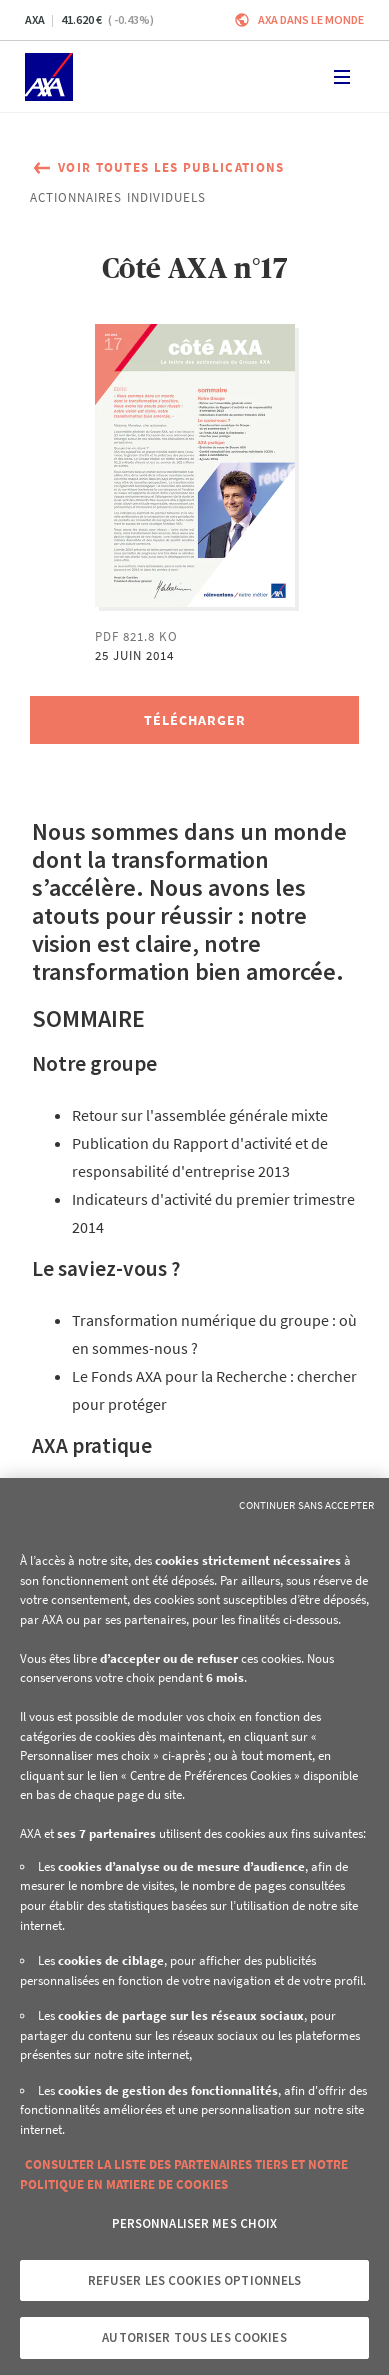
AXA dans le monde (311, 19)
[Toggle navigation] (342, 77)
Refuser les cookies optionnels (195, 2280)
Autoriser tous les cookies (194, 2337)
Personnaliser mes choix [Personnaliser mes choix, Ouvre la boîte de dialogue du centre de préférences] (195, 2223)
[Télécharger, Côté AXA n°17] (194, 720)
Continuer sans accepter (306, 1505)
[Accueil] (49, 77)
